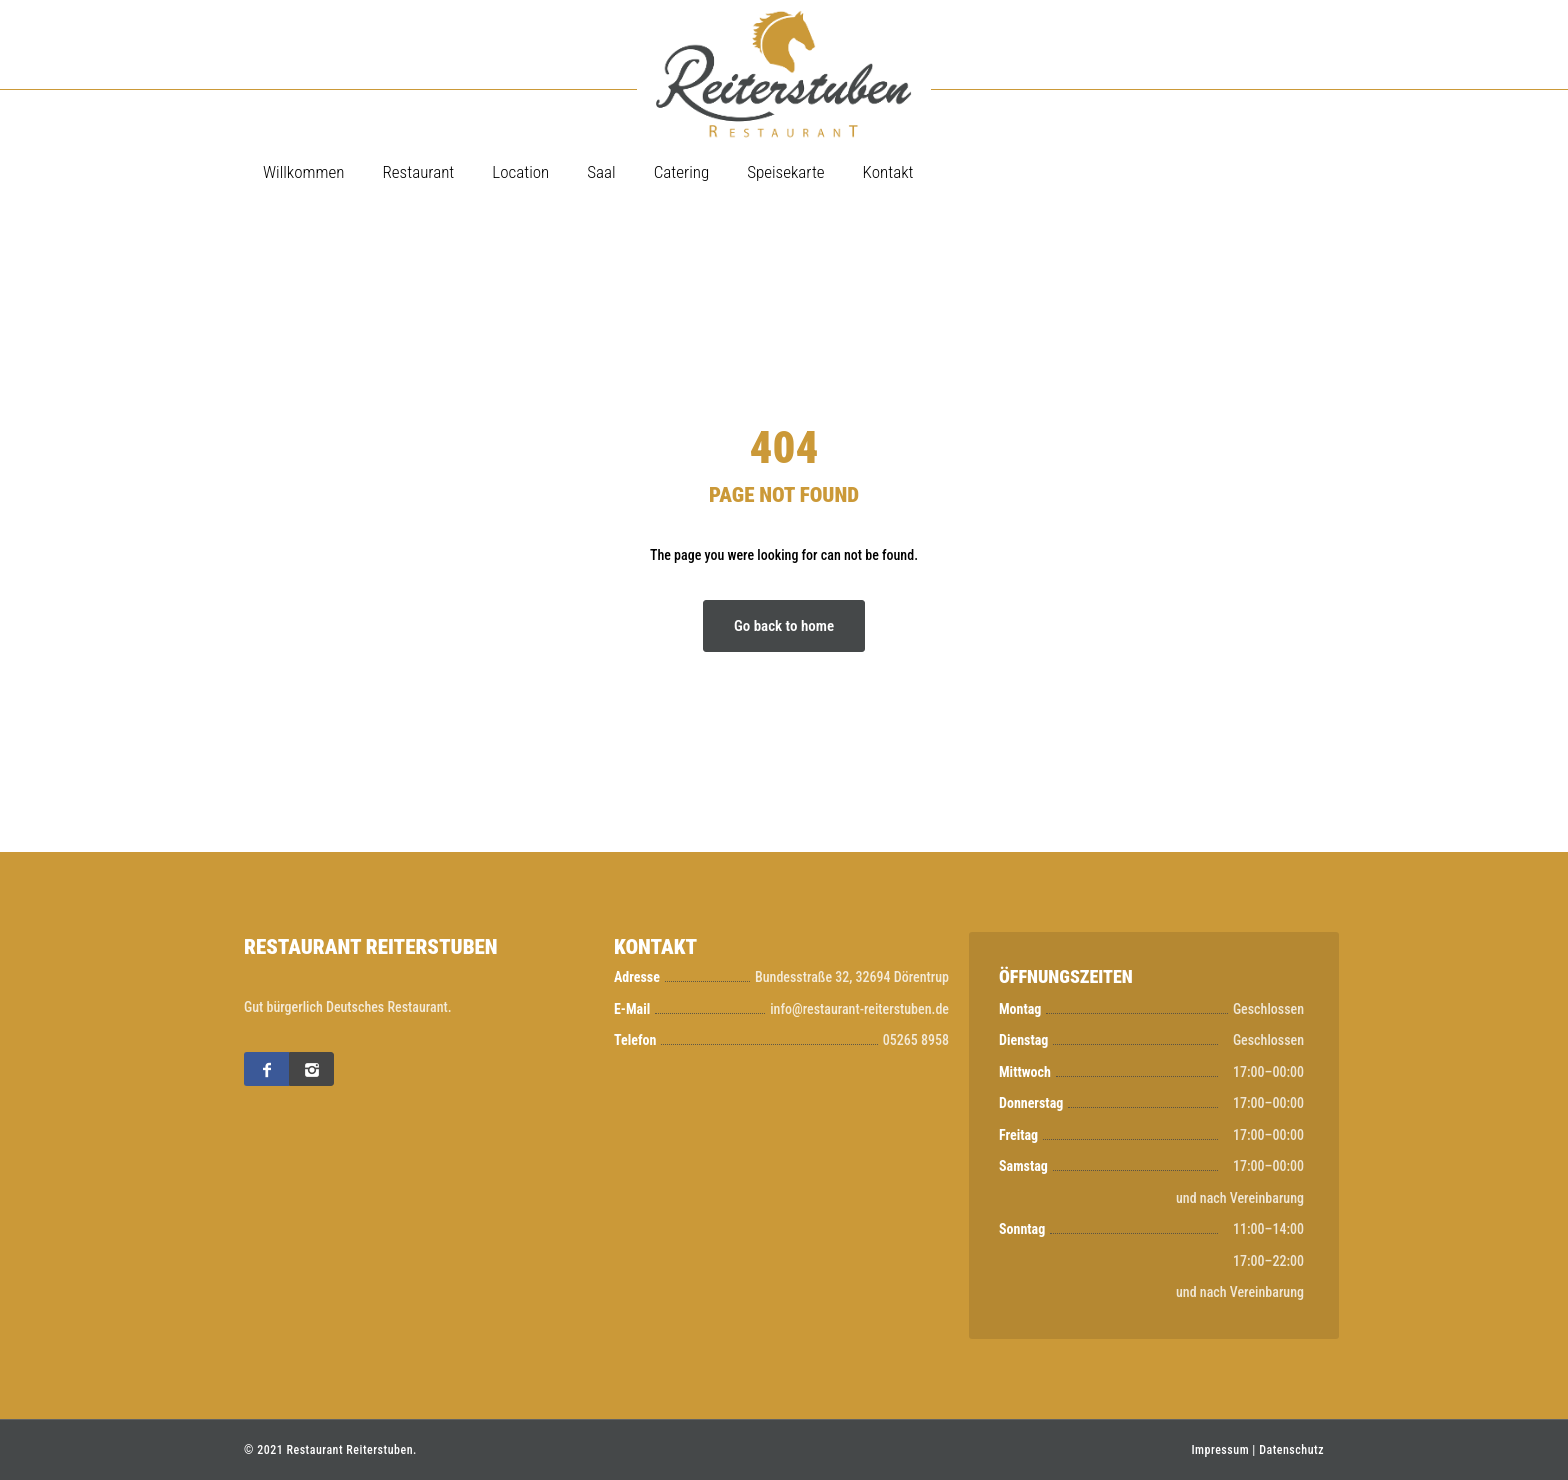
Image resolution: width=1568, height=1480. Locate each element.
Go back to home (784, 626)
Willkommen (303, 172)
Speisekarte (785, 172)
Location (520, 172)
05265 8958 (916, 1040)
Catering (682, 172)
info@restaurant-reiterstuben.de (859, 1009)
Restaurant (418, 172)
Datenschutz (1291, 1450)
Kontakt (888, 172)
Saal (601, 172)
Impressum (1220, 1450)
